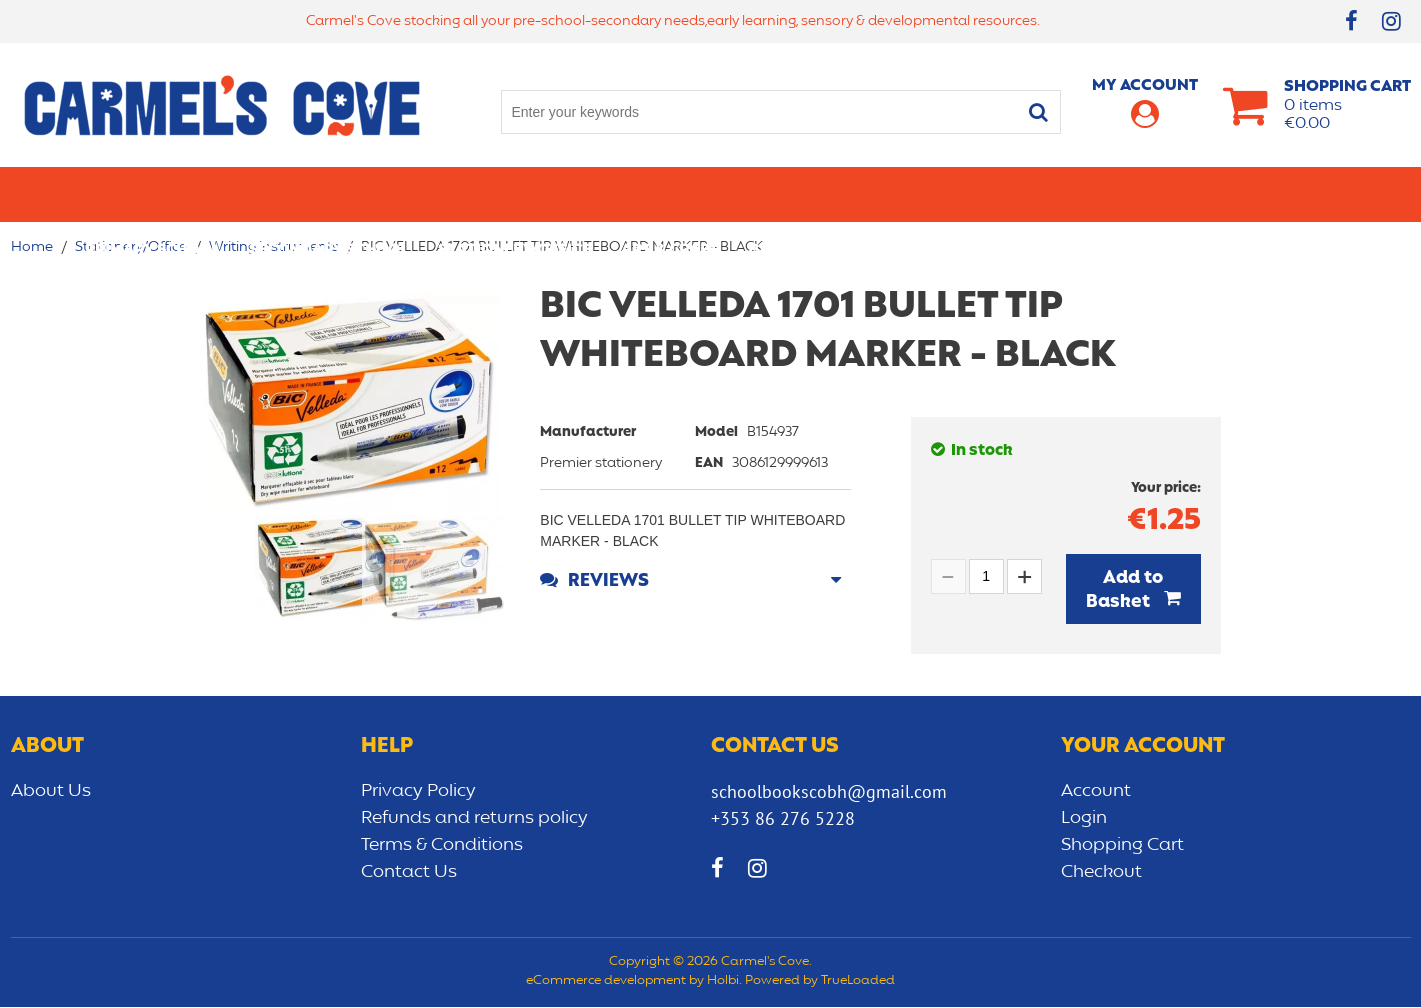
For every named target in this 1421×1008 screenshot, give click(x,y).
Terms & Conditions (442, 846)
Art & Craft (669, 194)
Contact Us (409, 873)
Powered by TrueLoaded (820, 983)
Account (1096, 792)
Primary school (152, 194)
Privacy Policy (418, 792)
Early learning (939, 194)
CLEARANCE (1292, 194)
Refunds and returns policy (474, 819)
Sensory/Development (1125, 194)
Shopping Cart (1122, 846)
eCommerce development (606, 983)
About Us (51, 792)
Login (1084, 819)
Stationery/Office (514, 194)
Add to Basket (1125, 590)
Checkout (1101, 873)
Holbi (723, 983)
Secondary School (328, 194)
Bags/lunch (797, 194)
